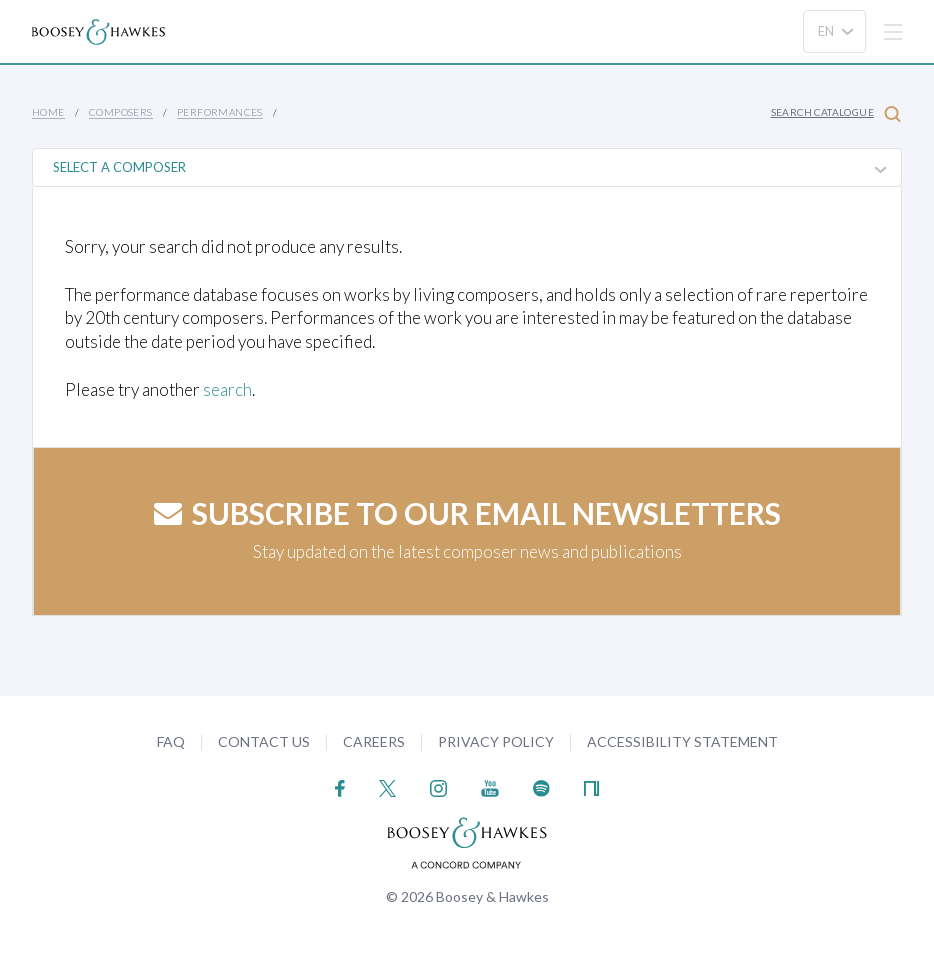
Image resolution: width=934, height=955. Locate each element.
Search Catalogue (836, 113)
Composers (121, 112)
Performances (220, 112)
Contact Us (264, 741)
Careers (374, 741)
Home (48, 112)
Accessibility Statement (682, 741)
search (227, 389)
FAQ (171, 741)
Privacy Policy (496, 741)
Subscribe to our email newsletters (467, 513)
